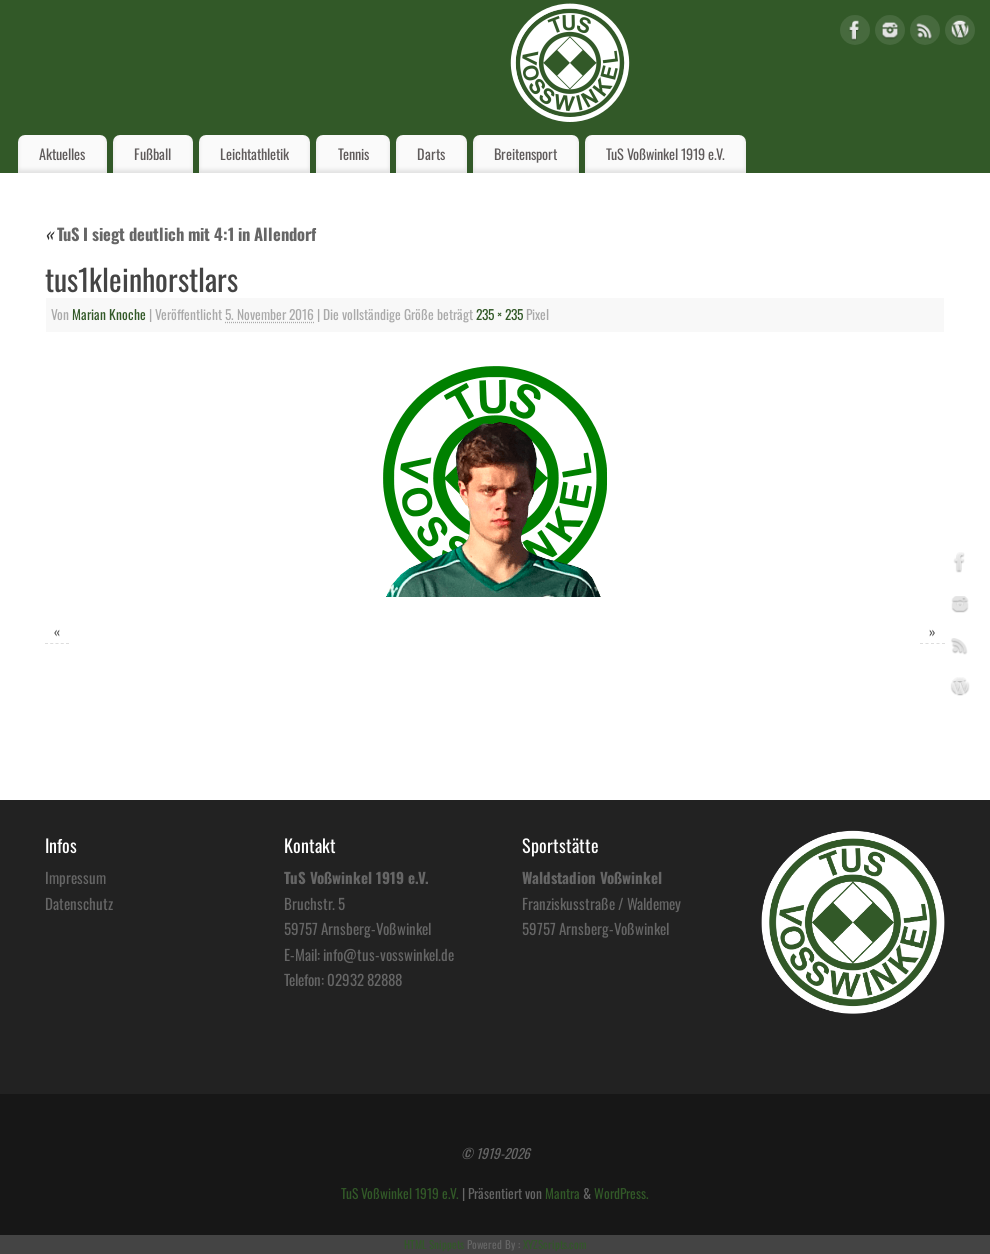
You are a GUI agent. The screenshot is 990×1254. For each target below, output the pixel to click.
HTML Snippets (434, 1244)
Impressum (75, 877)
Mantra (562, 1193)
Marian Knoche (109, 314)
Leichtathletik (254, 153)
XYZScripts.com (554, 1244)
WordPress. (621, 1193)
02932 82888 (364, 979)
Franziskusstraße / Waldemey (601, 903)
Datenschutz (79, 903)
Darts (431, 153)
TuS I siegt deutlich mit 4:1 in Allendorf (180, 233)
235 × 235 (499, 314)
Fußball (152, 153)
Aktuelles (62, 153)
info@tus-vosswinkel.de (388, 954)
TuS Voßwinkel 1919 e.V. (665, 153)
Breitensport (525, 153)
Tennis (353, 153)
